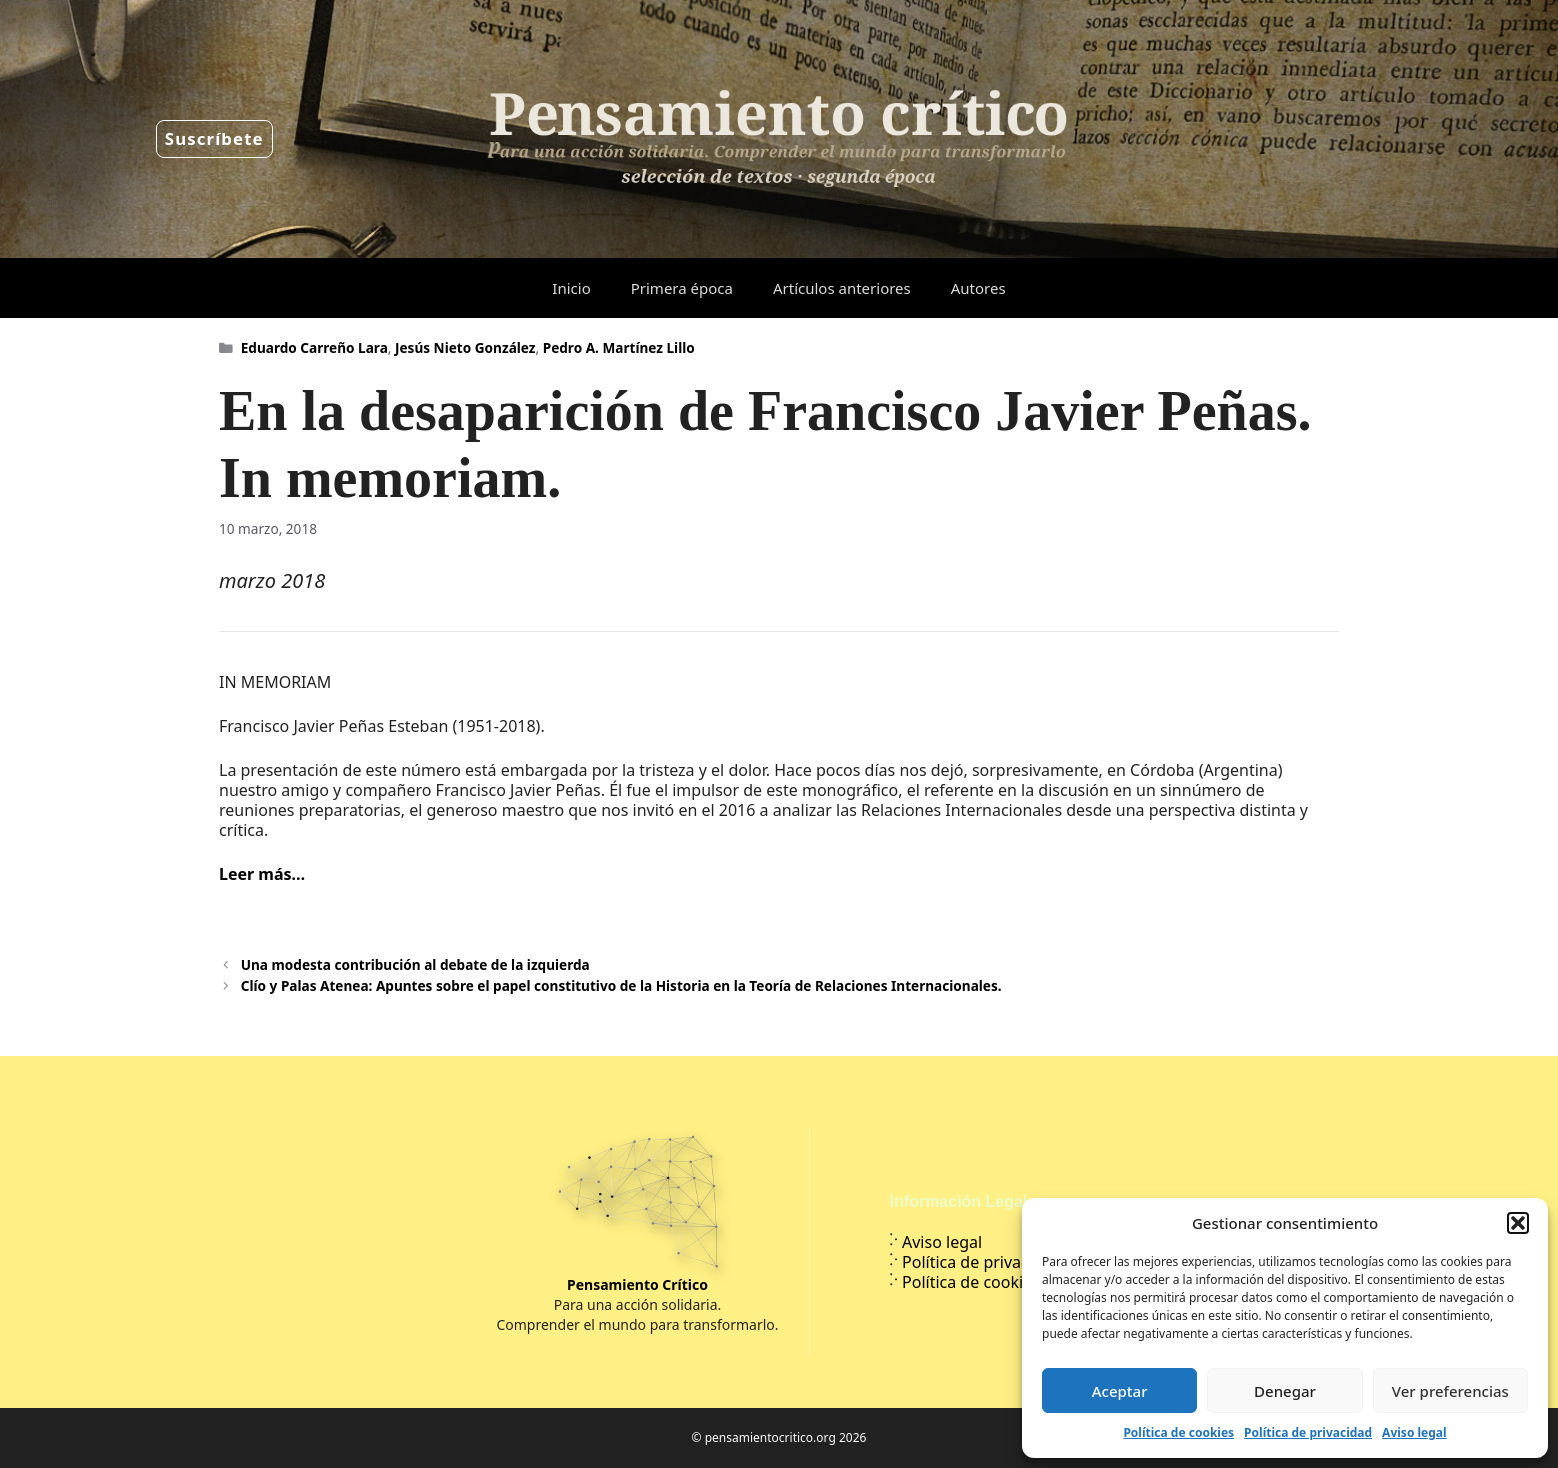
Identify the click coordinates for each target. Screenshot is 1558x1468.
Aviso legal (1414, 1432)
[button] (1518, 1223)
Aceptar (1120, 1391)
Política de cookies (1178, 1432)
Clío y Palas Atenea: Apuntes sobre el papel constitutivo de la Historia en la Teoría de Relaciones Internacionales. (621, 985)
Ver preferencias (1450, 1391)
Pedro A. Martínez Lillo (619, 347)
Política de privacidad (1308, 1432)
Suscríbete (214, 138)
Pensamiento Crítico (637, 1284)
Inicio (571, 288)
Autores (978, 288)
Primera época (682, 288)
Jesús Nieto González (465, 347)
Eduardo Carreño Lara (314, 347)
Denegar (1285, 1391)
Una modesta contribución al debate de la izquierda (415, 964)
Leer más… (262, 874)
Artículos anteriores (842, 288)
